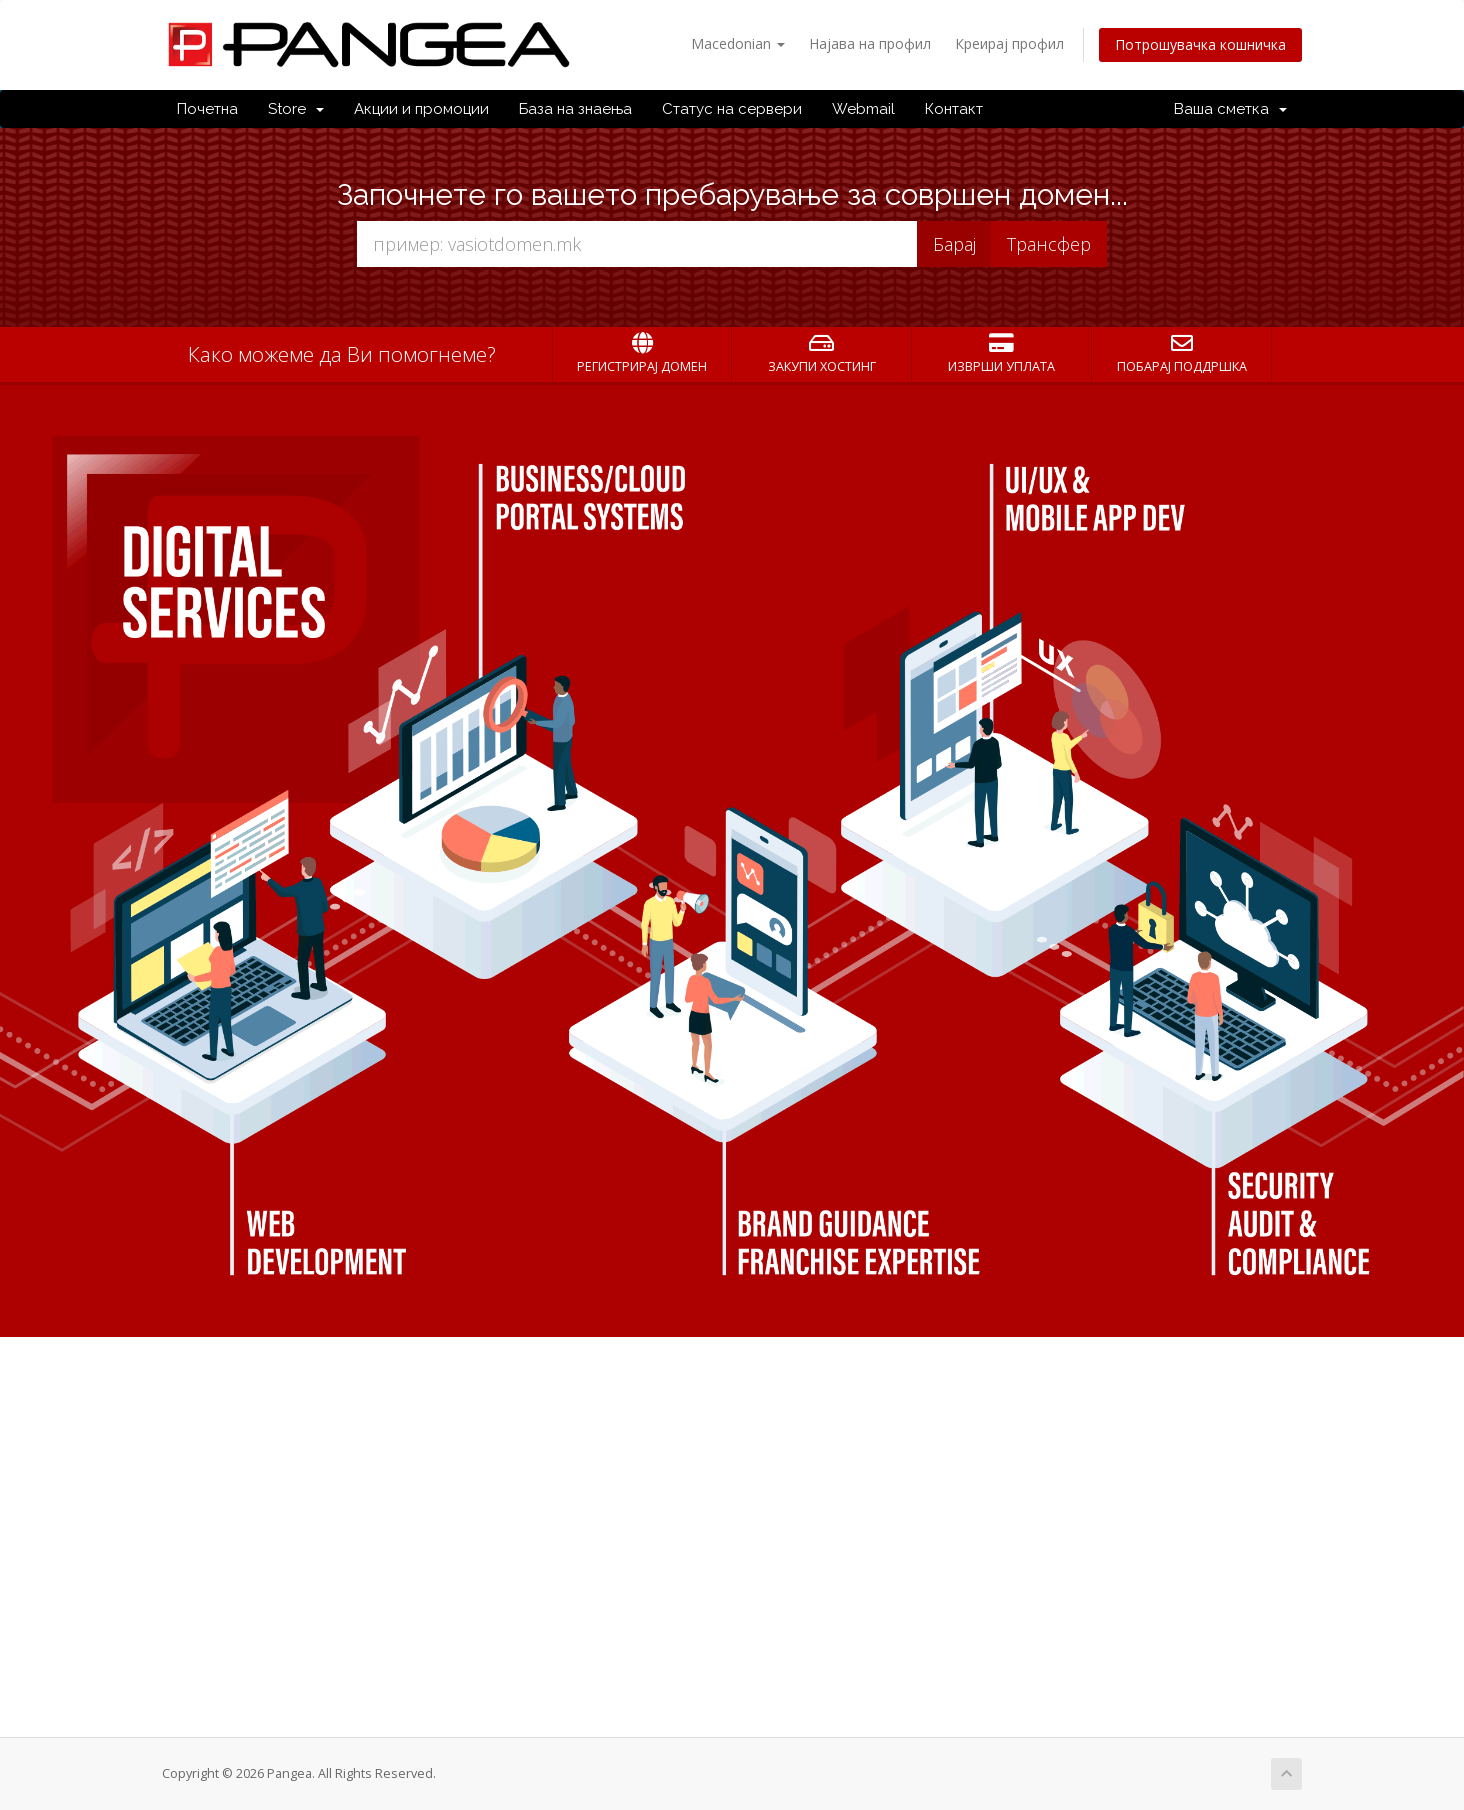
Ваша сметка (1230, 109)
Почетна (207, 109)
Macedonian (738, 43)
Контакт (954, 109)
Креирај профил (1009, 43)
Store (296, 109)
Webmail (863, 109)
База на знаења (575, 109)
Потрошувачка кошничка (1200, 44)
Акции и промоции (421, 109)
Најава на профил (870, 43)
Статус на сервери (732, 109)
